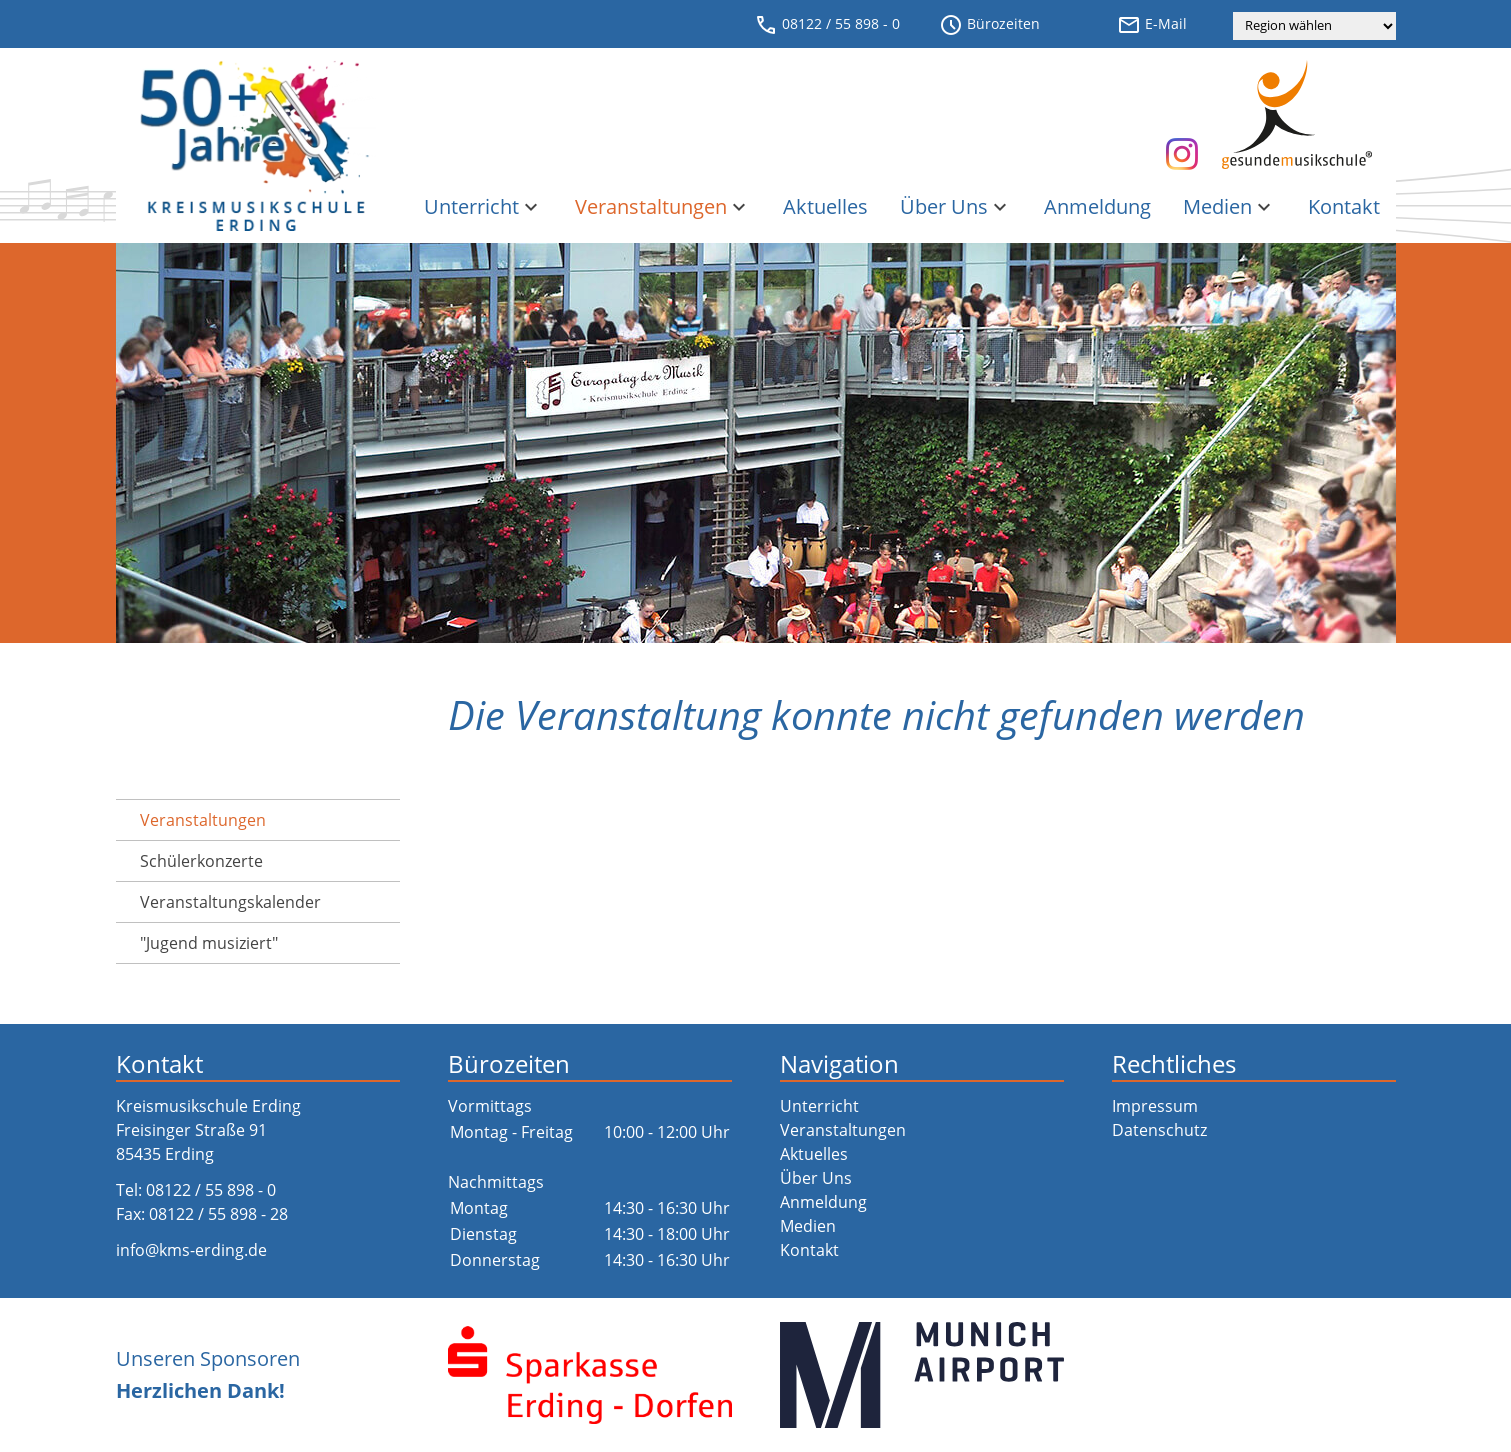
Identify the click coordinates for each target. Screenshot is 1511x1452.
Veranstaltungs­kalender (230, 902)
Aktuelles (825, 206)
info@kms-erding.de (191, 1250)
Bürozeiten (989, 25)
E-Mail (1152, 25)
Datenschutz (1159, 1130)
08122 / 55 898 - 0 (827, 25)
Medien (1229, 206)
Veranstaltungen (663, 206)
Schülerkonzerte (201, 861)
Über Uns (956, 206)
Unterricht (483, 206)
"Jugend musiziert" (209, 943)
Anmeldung (1097, 206)
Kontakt (1344, 206)
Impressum (1155, 1106)
